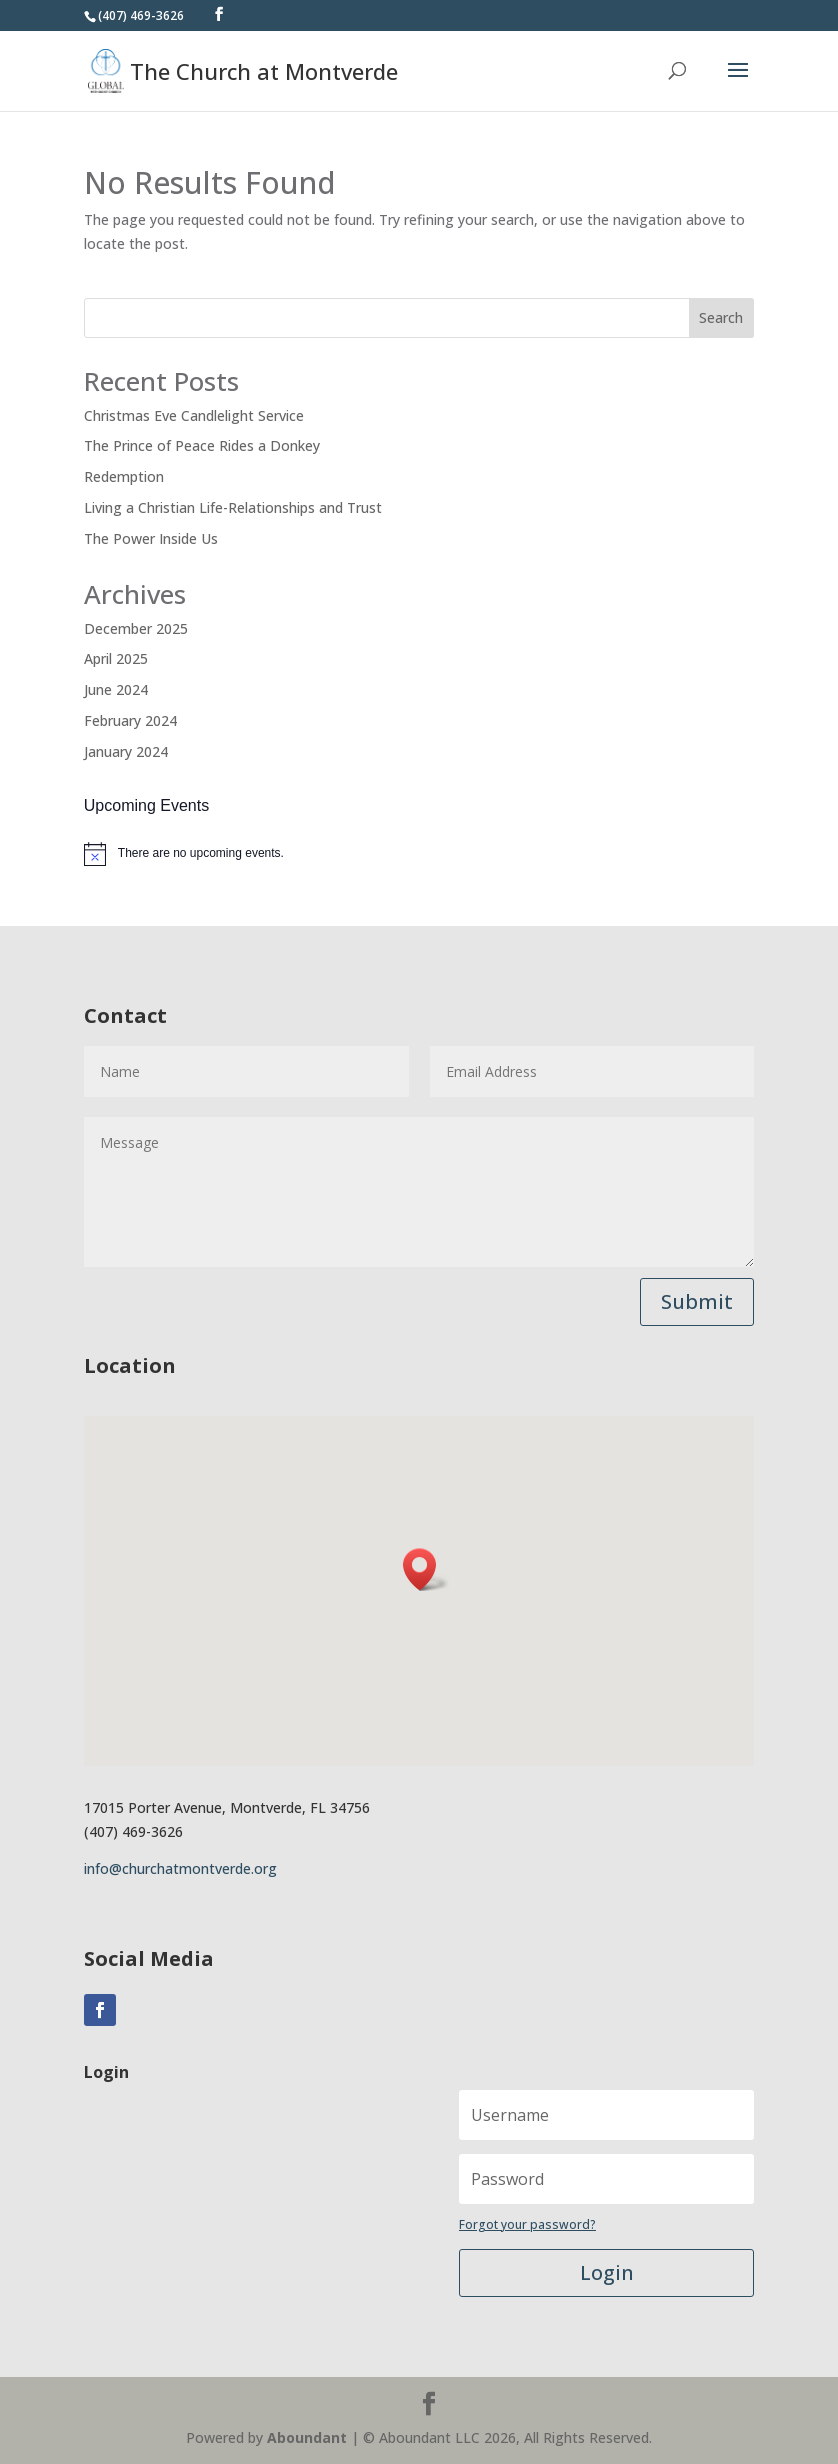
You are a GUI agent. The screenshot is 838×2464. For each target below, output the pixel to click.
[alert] (419, 854)
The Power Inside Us (151, 538)
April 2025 (116, 658)
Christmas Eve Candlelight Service (194, 415)
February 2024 (130, 720)
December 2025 (136, 628)
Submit (697, 1301)
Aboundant (307, 2437)
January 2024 (126, 751)
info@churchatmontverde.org (180, 1868)
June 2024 (116, 689)
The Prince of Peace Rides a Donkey (202, 445)
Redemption (124, 476)
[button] (426, 1569)
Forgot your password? (527, 2224)
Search (721, 317)
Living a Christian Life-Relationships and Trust (233, 507)
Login (607, 2272)
